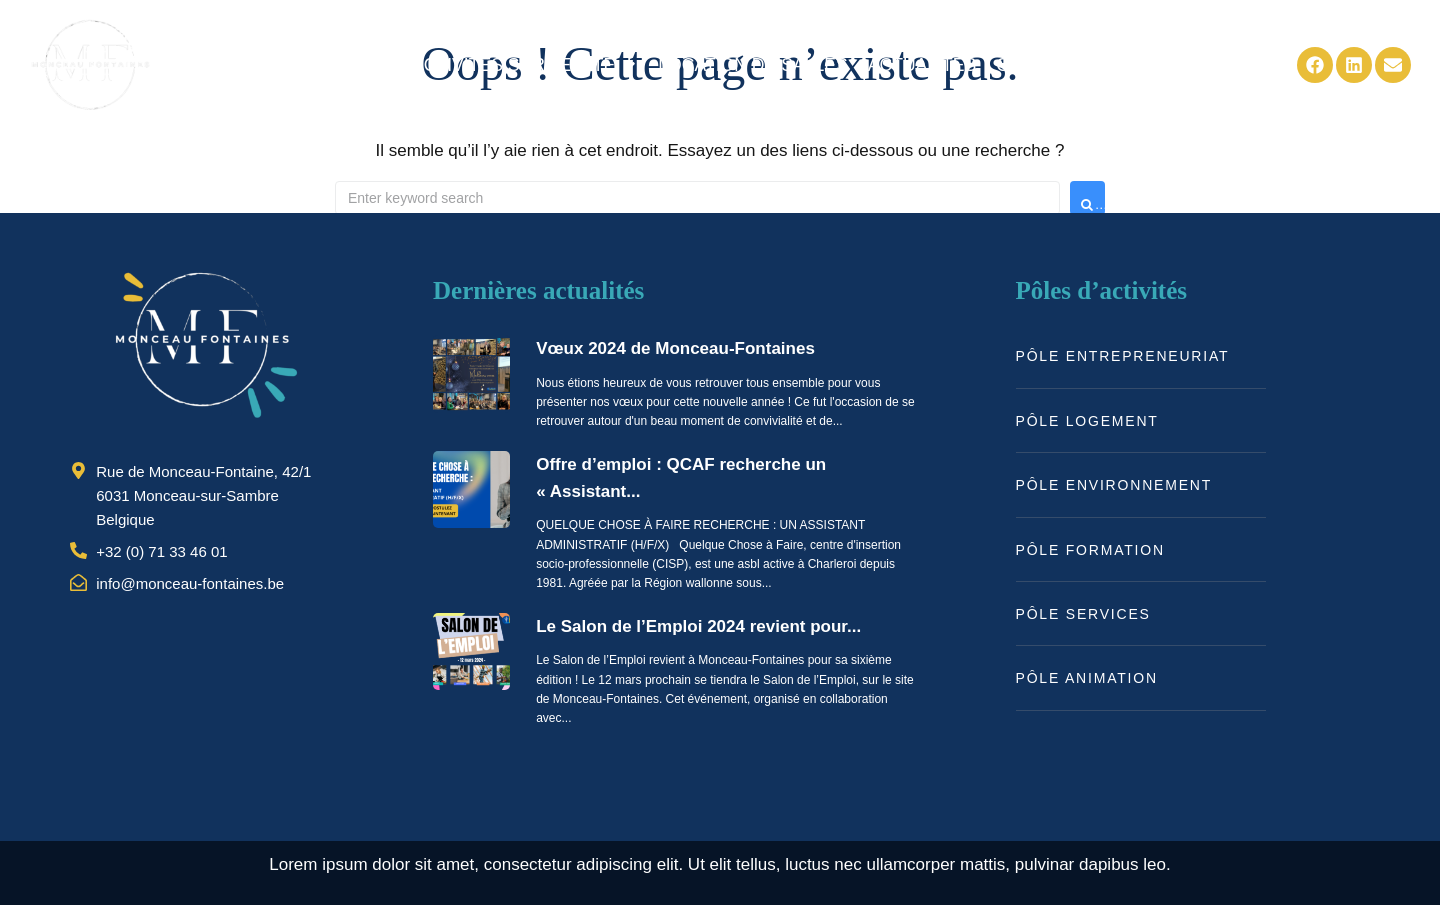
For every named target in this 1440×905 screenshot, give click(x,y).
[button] (525, 65)
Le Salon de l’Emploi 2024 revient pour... (698, 626)
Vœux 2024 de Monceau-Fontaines (675, 348)
